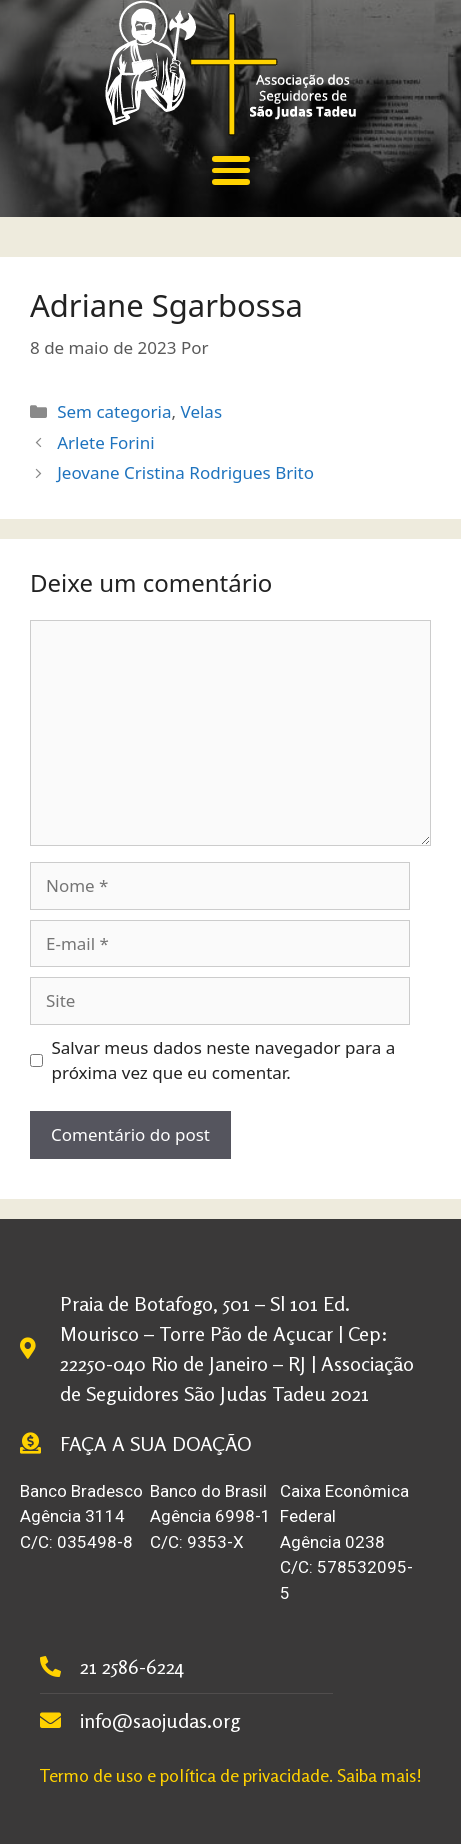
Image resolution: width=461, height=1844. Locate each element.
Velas (202, 411)
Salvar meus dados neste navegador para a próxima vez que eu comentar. (224, 1060)
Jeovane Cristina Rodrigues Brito (185, 472)
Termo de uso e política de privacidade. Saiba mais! (230, 1775)
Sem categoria (114, 411)
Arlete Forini (105, 442)
